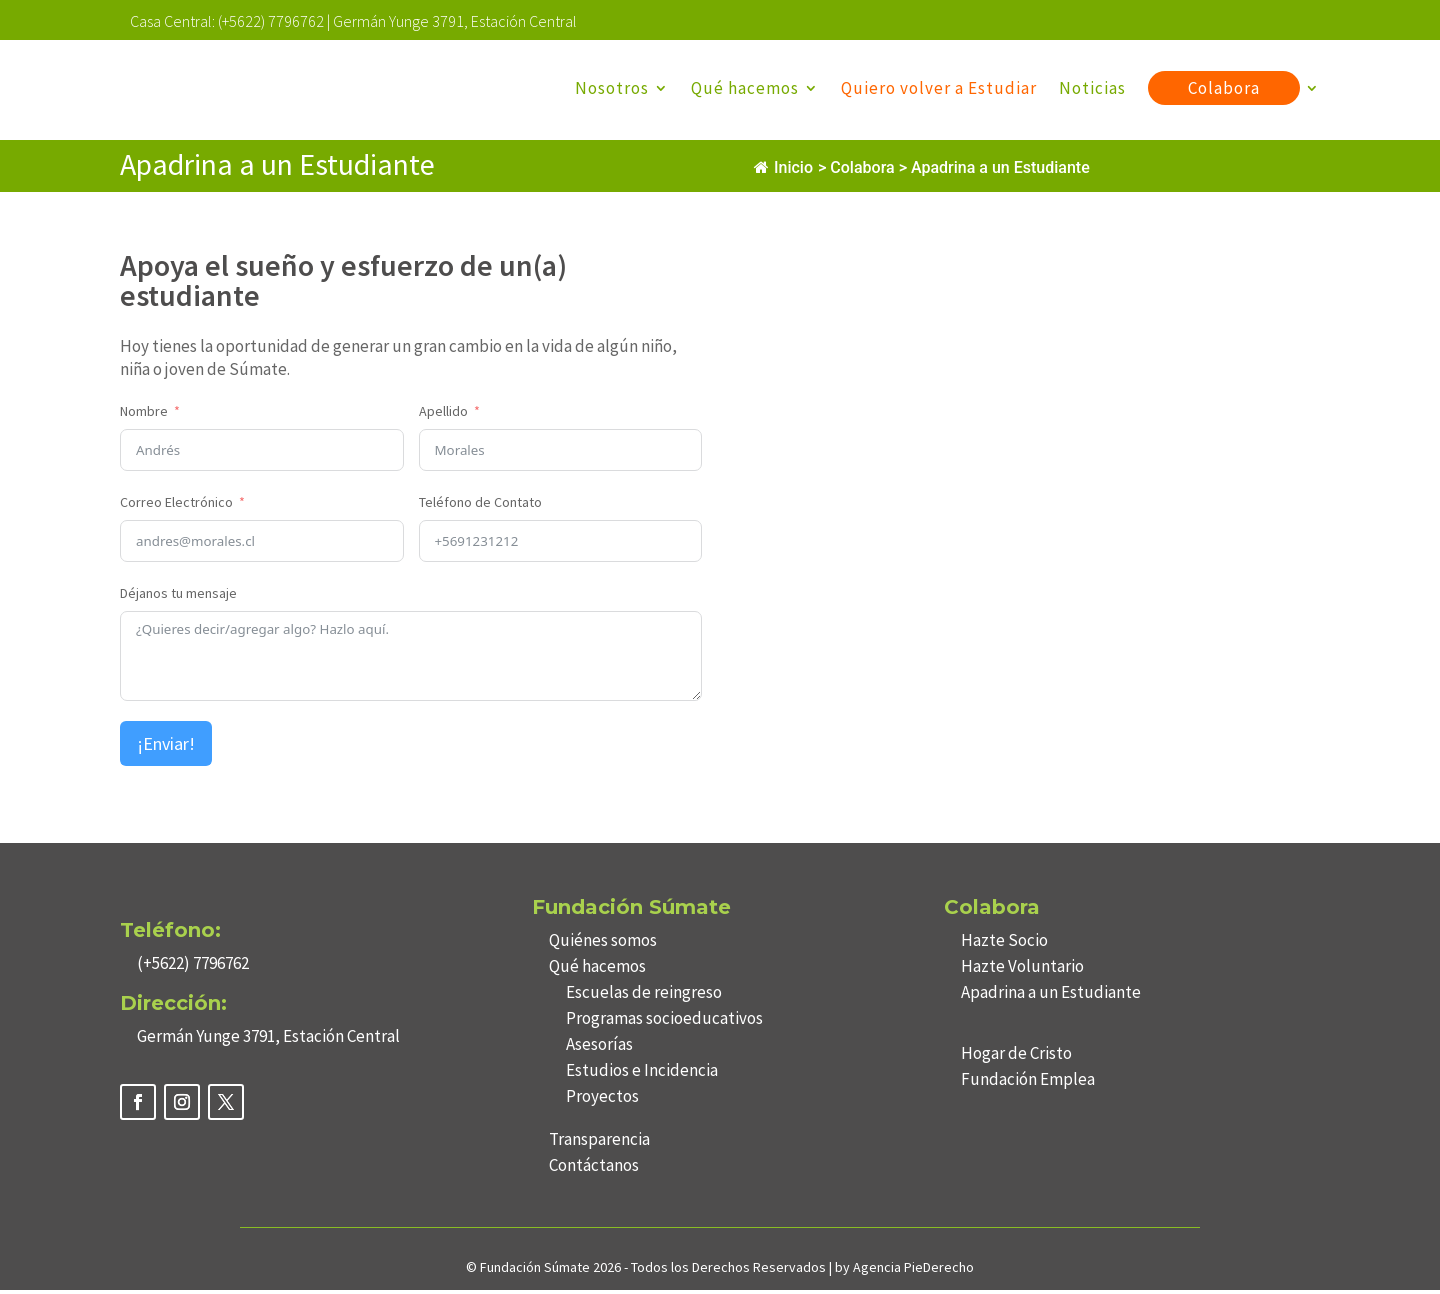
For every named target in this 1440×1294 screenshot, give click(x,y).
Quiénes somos (603, 944)
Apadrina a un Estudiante (1051, 996)
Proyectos (602, 1100)
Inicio (783, 171)
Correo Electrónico (176, 506)
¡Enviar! (166, 747)
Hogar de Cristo (1016, 1057)
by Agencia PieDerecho (904, 1271)
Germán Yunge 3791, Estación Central (455, 21)
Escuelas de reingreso (644, 996)
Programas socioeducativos (664, 1022)
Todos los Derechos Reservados (730, 1271)
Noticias (1092, 88)
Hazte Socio (1004, 944)
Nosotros (612, 88)
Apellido (443, 415)
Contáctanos (594, 1169)
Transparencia (599, 1143)
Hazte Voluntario (1022, 970)
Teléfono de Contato (480, 506)
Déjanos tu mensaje (178, 597)
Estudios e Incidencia (642, 1074)
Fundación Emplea (1028, 1083)
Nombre (144, 415)
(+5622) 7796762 (271, 21)
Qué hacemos (745, 88)
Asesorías (599, 1048)
